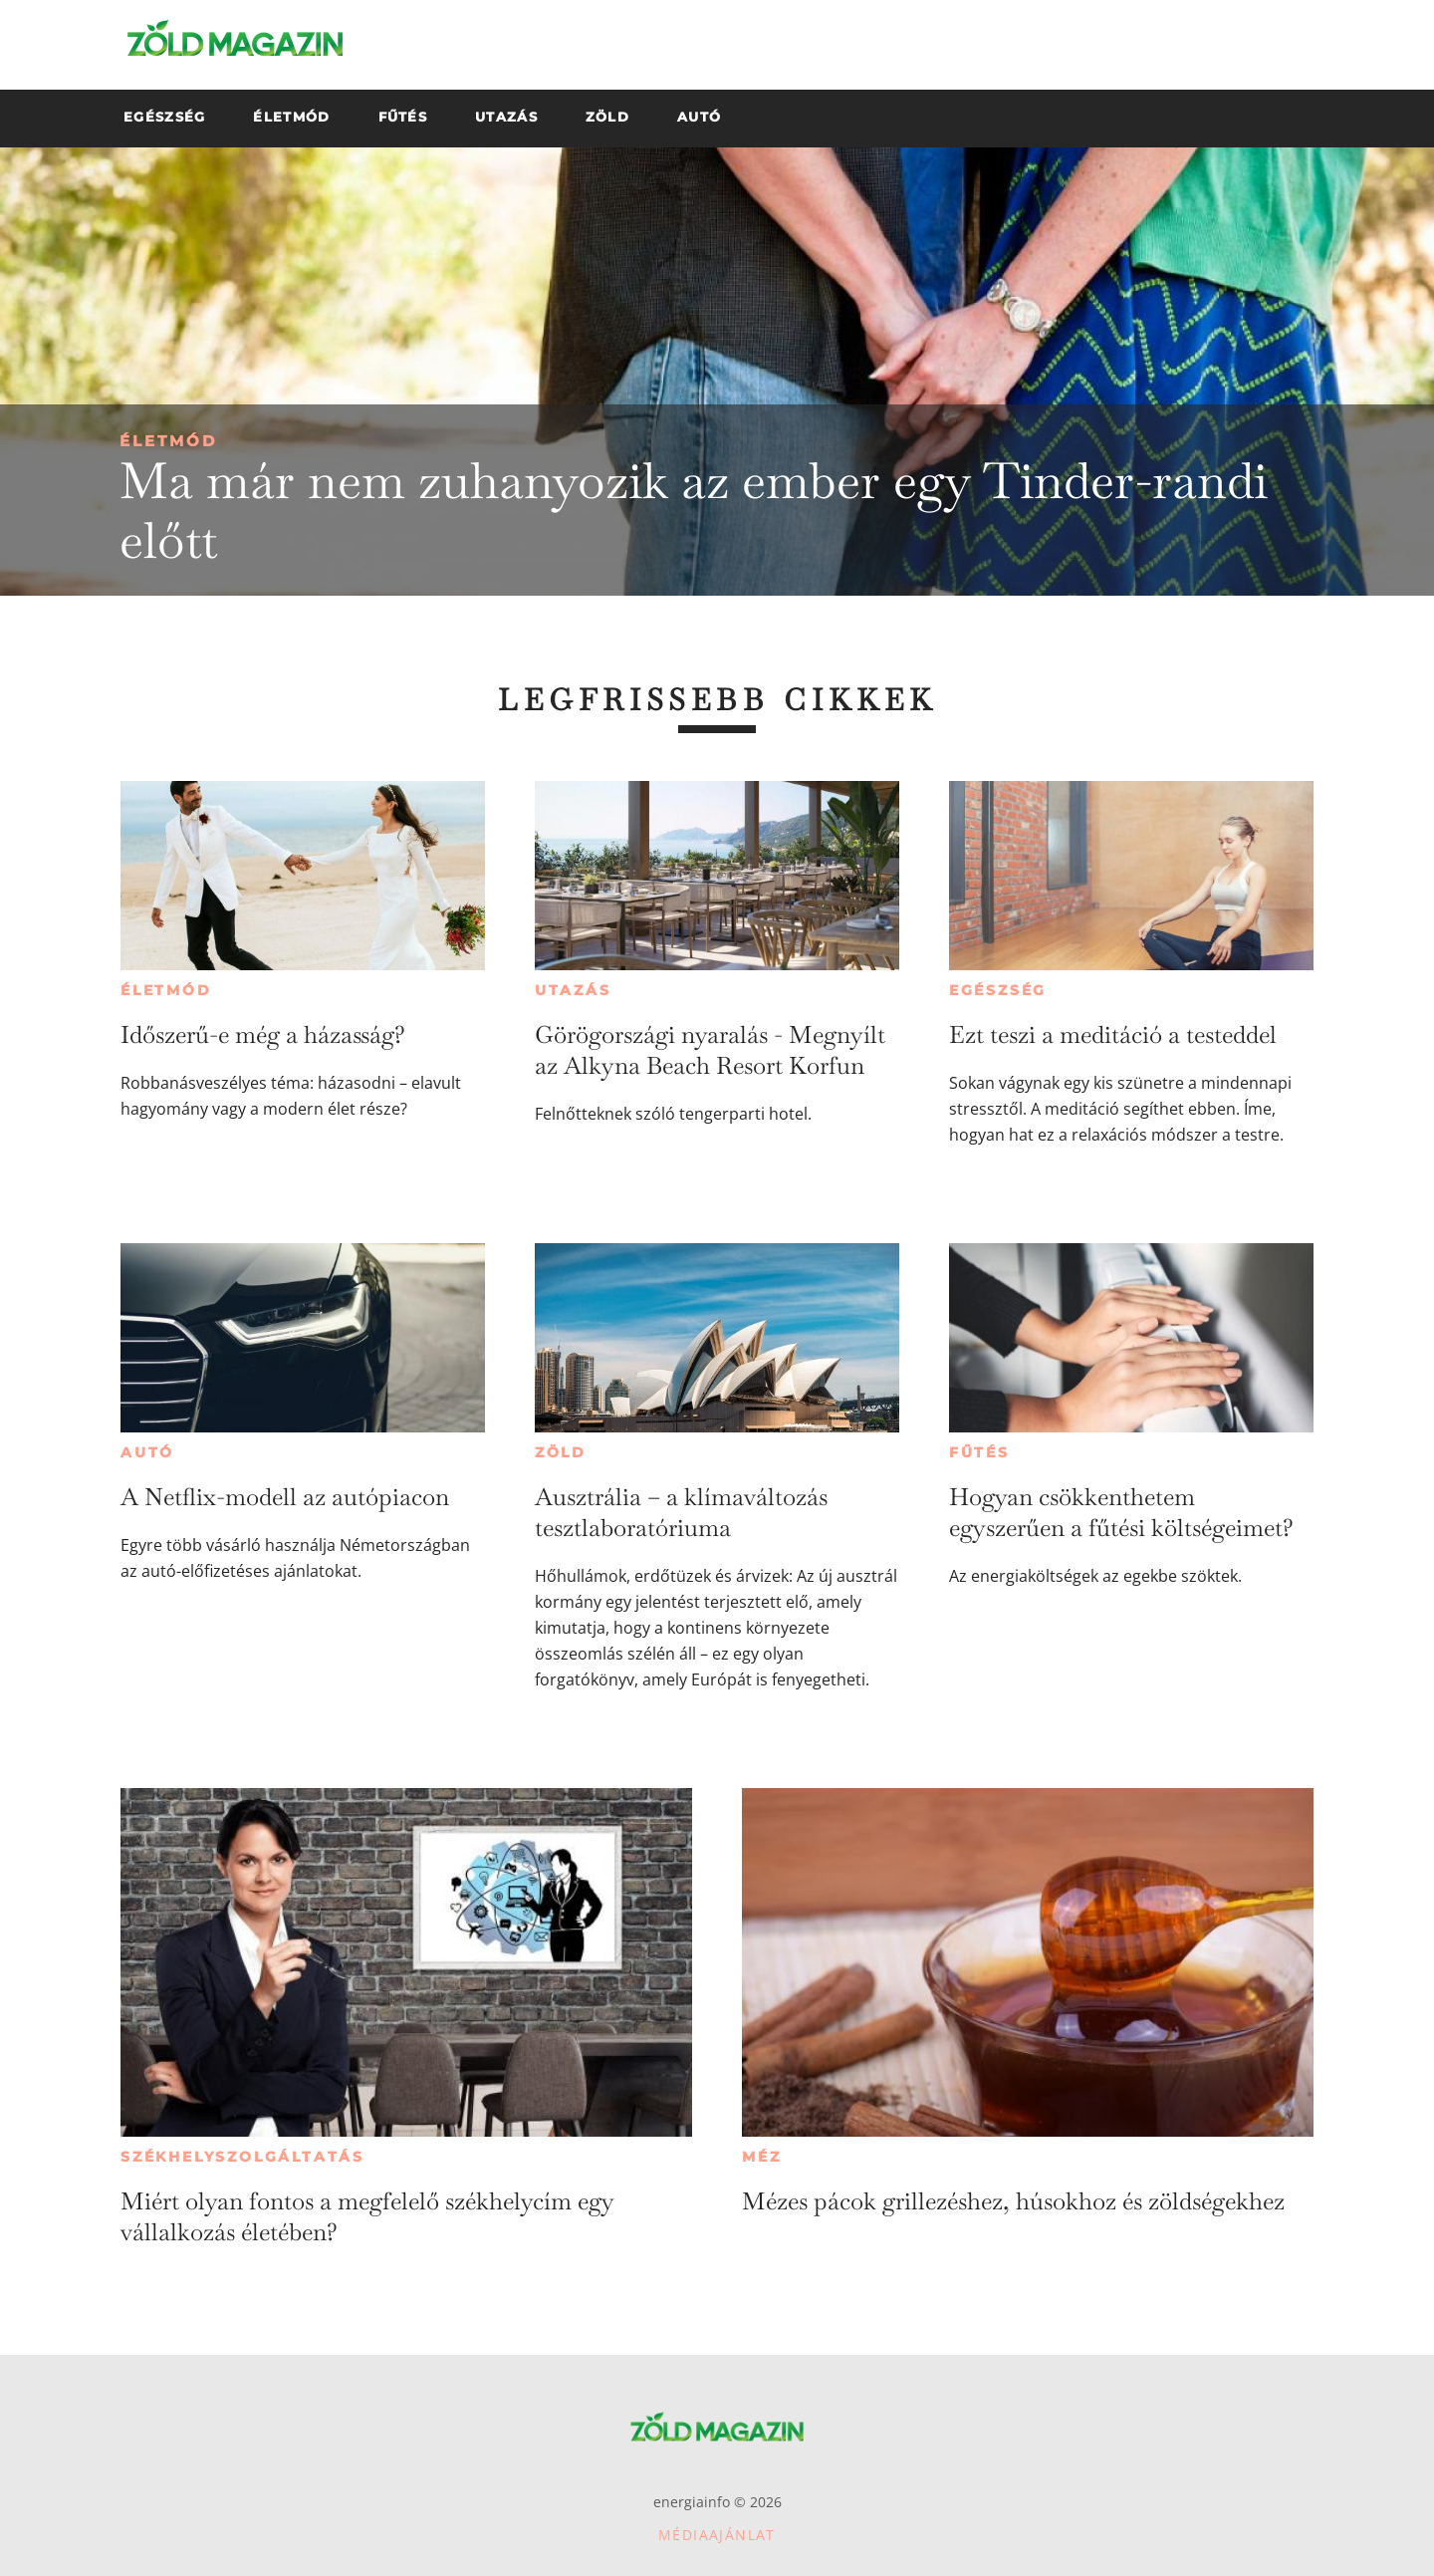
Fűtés (979, 1452)
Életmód (168, 440)
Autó (147, 1452)
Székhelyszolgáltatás (242, 2157)
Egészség (998, 990)
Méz (761, 2157)
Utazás (573, 990)
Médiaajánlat (717, 2534)
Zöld (561, 1452)
